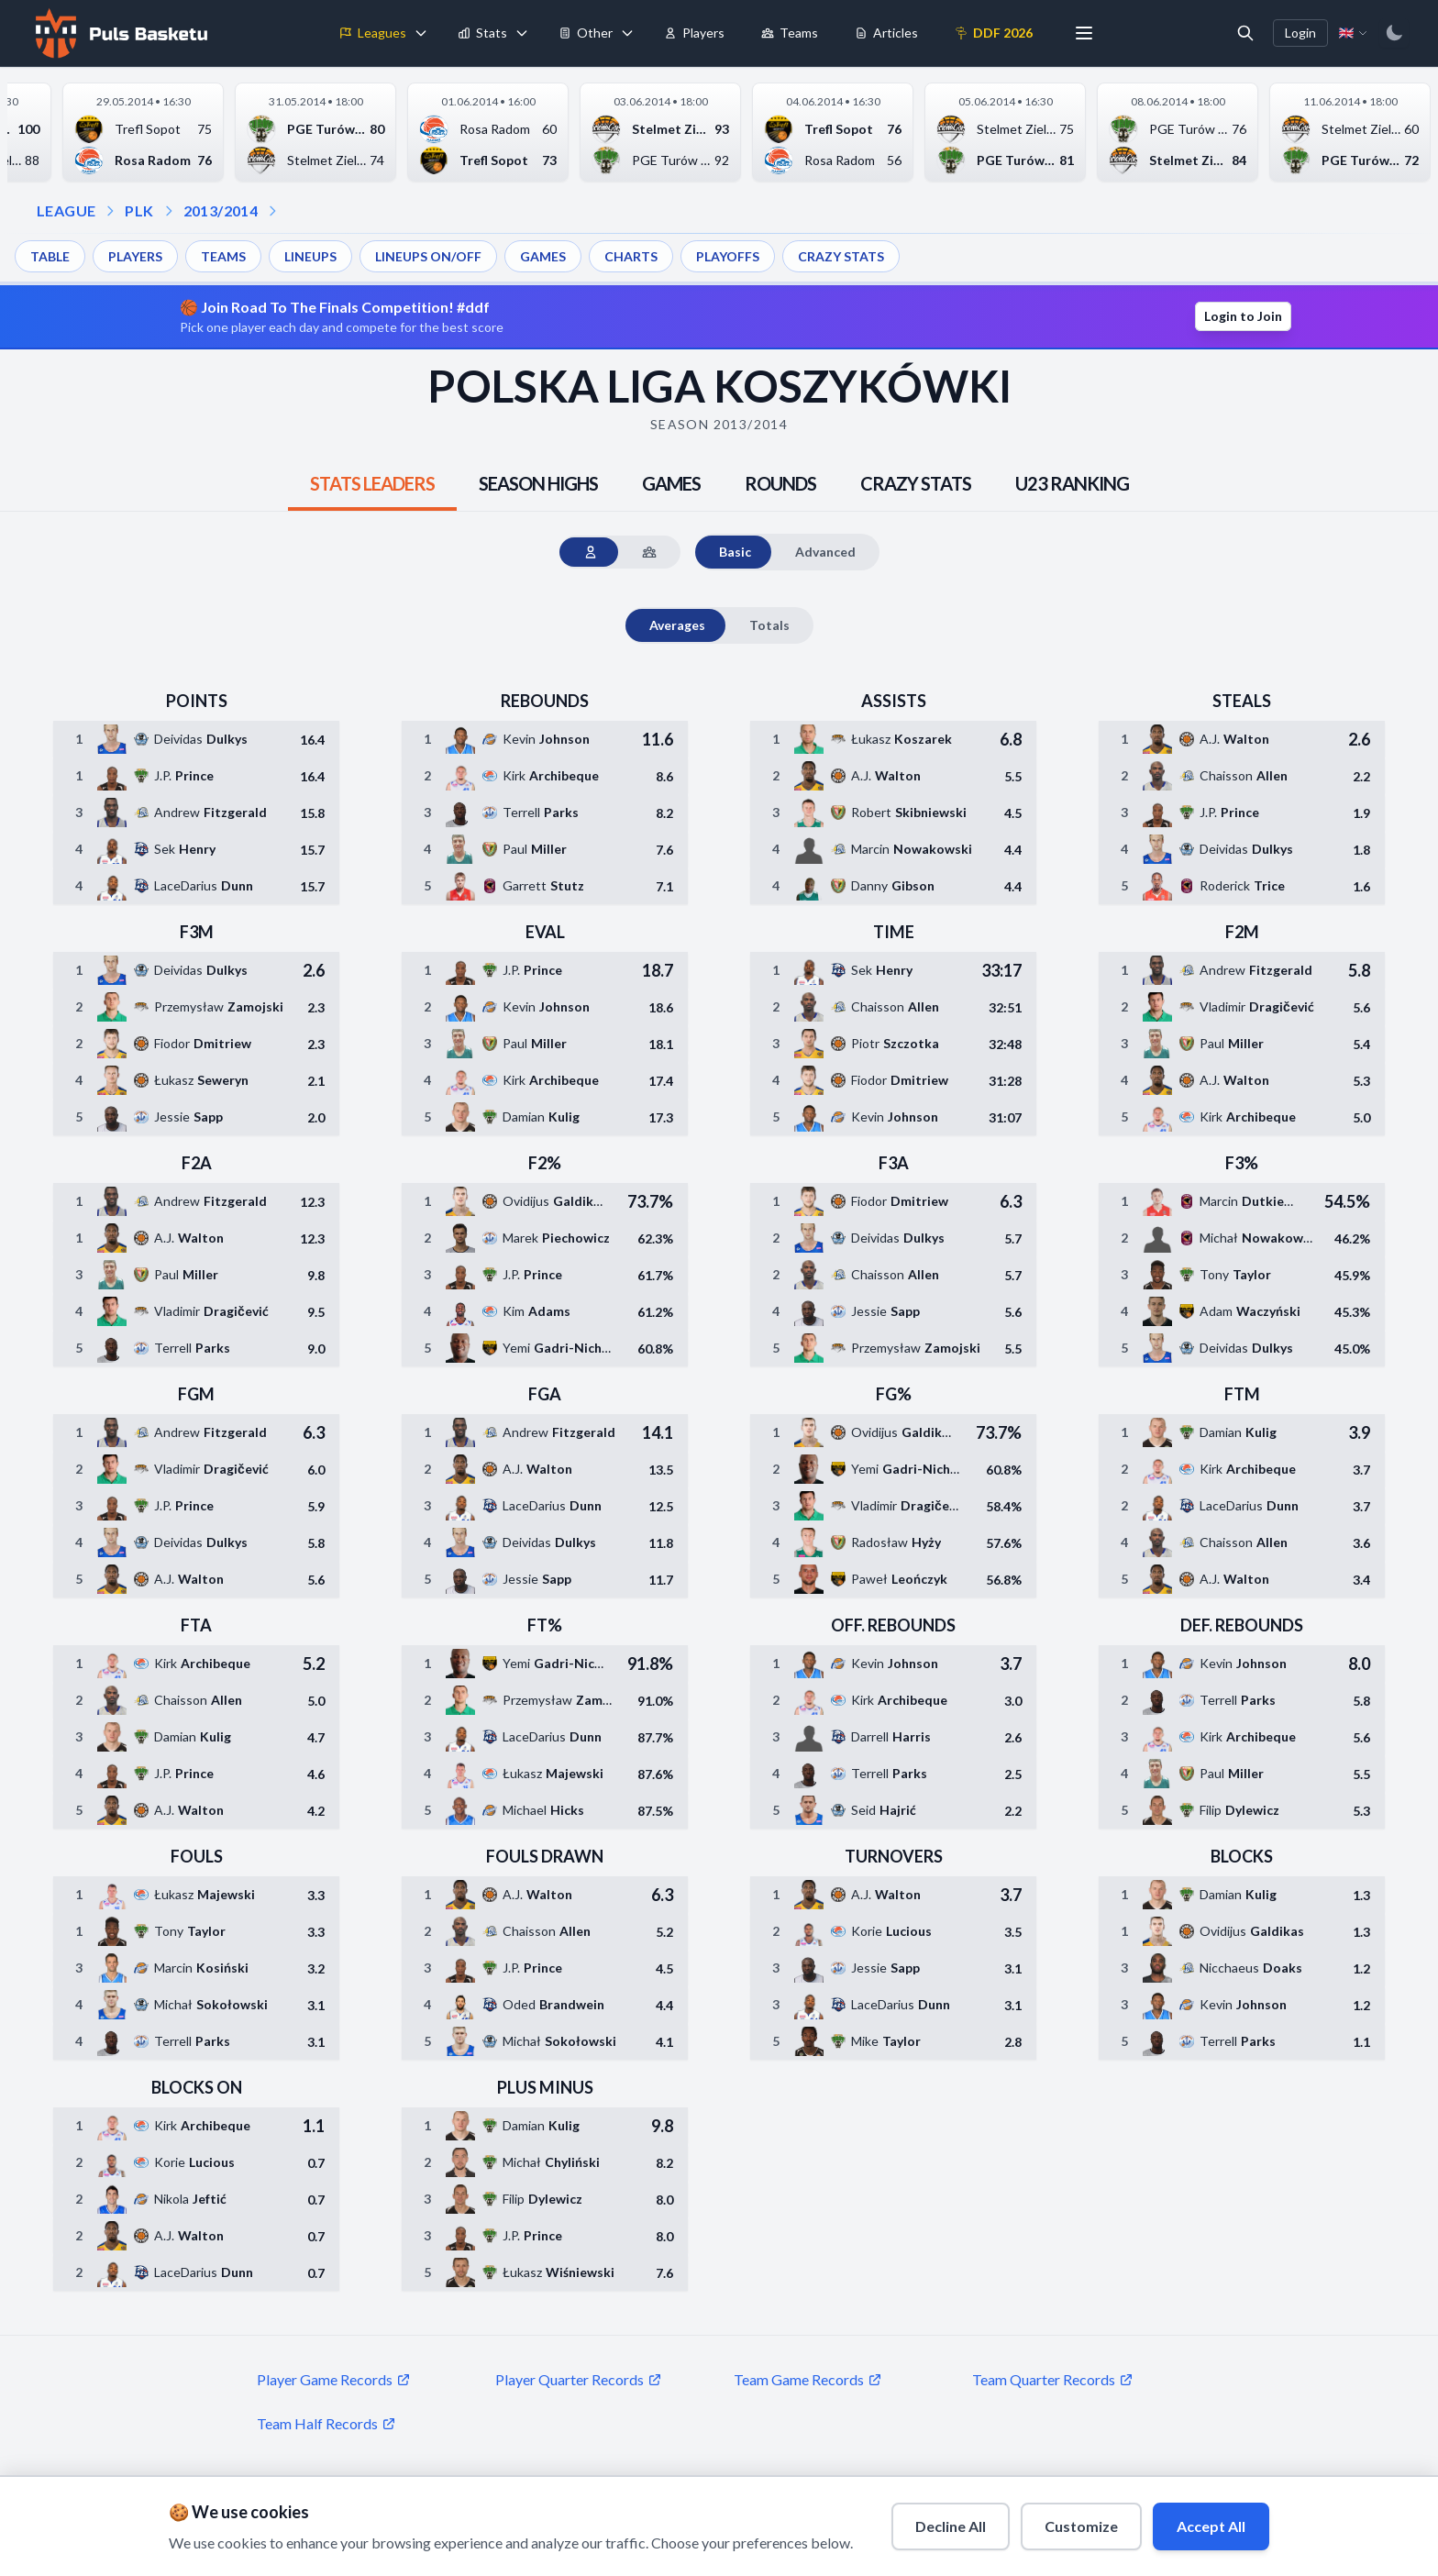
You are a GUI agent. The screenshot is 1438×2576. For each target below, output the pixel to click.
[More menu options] (1084, 33)
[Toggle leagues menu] (421, 33)
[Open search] (1245, 33)
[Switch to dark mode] (1394, 33)
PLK (139, 210)
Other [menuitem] (586, 32)
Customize (1081, 2526)
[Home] (119, 33)
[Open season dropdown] (168, 211)
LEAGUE (66, 210)
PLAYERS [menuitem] (135, 256)
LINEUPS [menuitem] (310, 256)
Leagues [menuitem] (372, 32)
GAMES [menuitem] (543, 256)
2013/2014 (221, 210)
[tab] (372, 483)
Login (1300, 32)
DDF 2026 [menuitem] (994, 32)
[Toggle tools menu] (627, 33)
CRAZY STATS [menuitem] (841, 256)
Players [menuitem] (694, 32)
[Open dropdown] (272, 211)
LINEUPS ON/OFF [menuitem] (428, 256)
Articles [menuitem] (886, 32)
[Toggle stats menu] (521, 33)
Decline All (950, 2526)
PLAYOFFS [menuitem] (727, 256)
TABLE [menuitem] (50, 256)
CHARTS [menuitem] (631, 256)
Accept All (1211, 2526)
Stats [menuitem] (482, 32)
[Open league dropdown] (110, 211)
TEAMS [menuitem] (223, 256)
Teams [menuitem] (789, 32)
